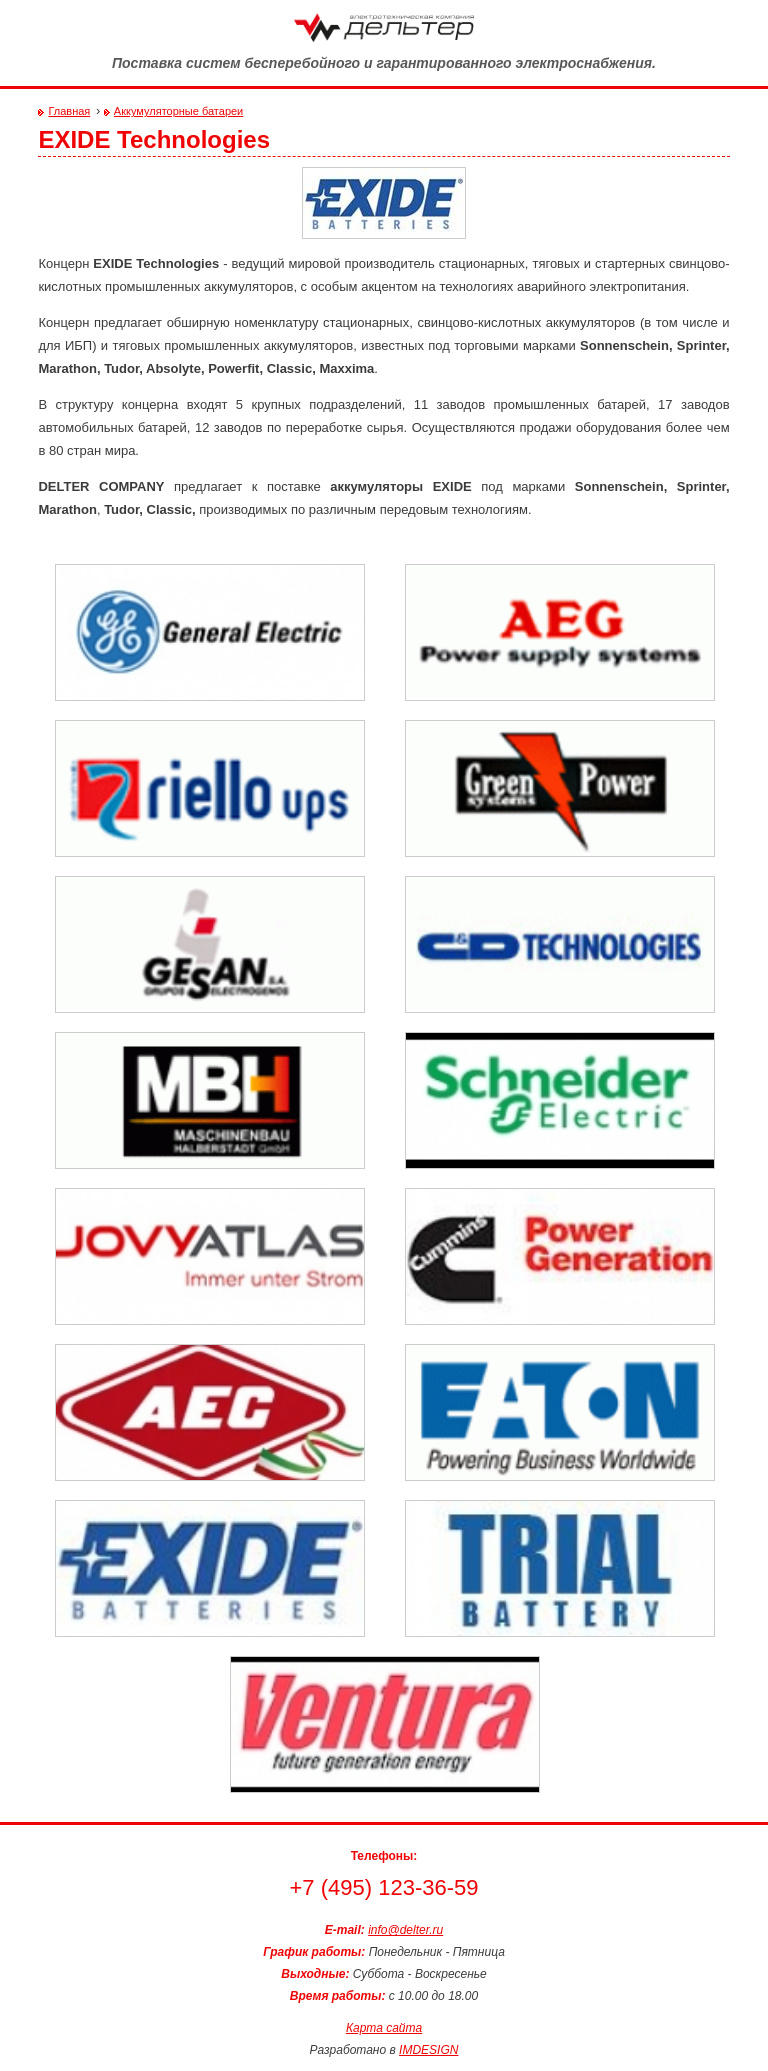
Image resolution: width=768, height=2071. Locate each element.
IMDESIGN (428, 2050)
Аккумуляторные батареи (178, 111)
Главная (69, 111)
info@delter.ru (405, 1930)
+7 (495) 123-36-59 (384, 1888)
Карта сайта (384, 2028)
